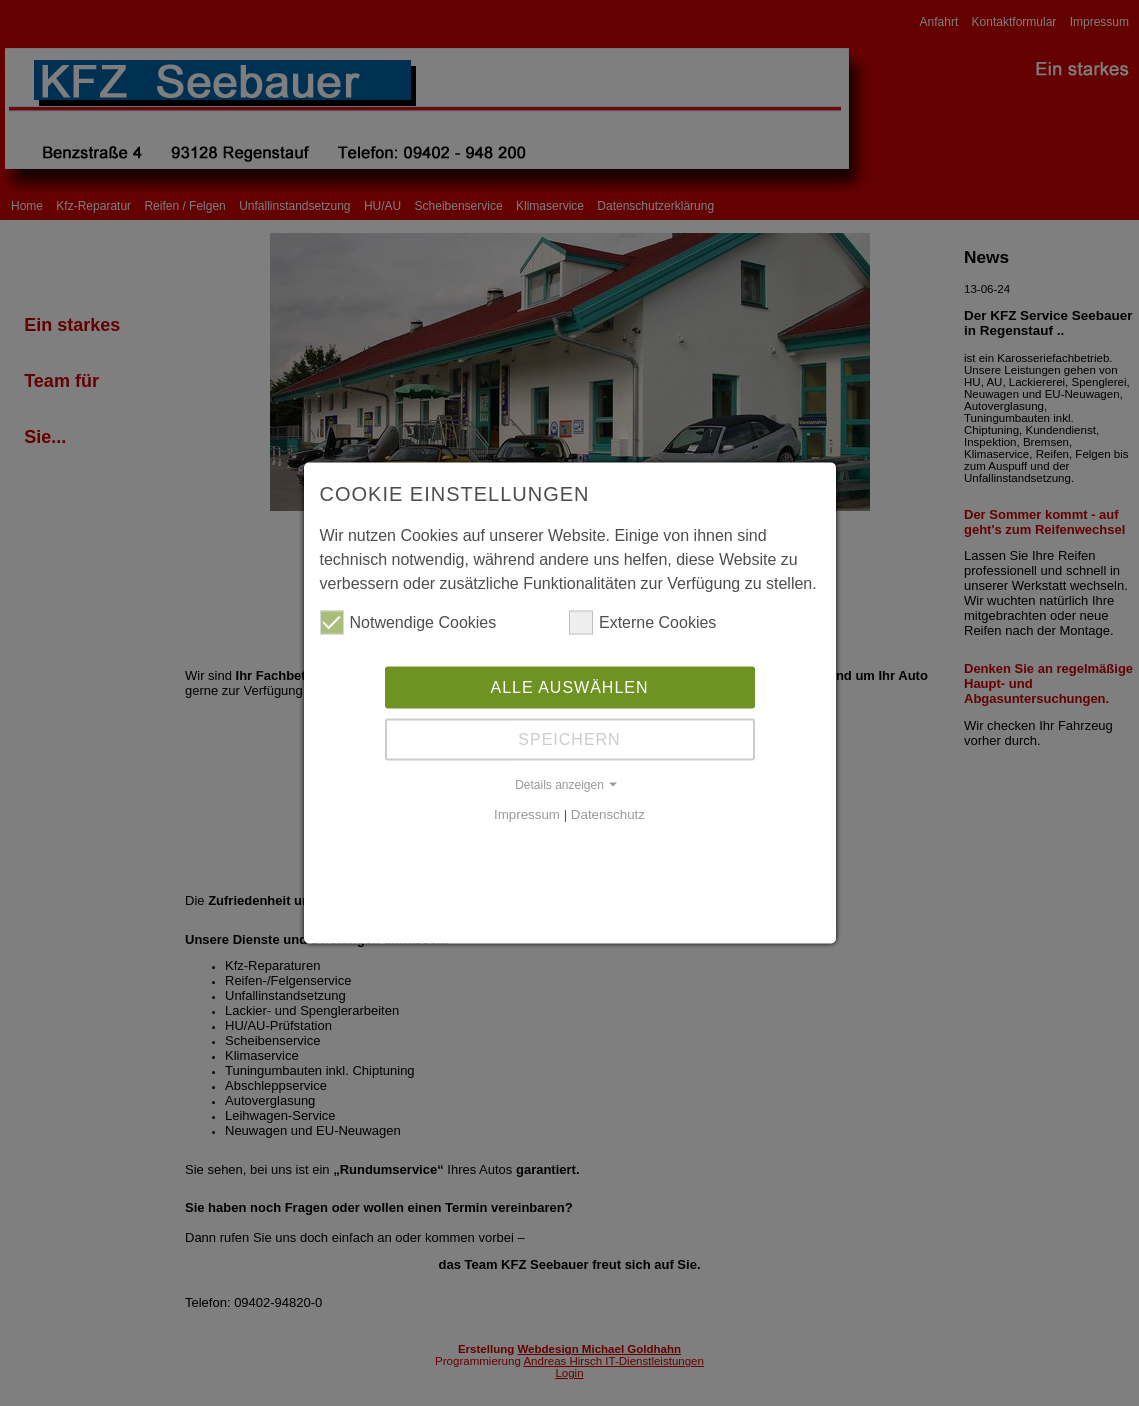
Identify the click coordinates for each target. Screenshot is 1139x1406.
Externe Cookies (642, 622)
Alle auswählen (569, 686)
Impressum (527, 813)
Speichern (569, 738)
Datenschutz (608, 813)
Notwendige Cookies (408, 622)
